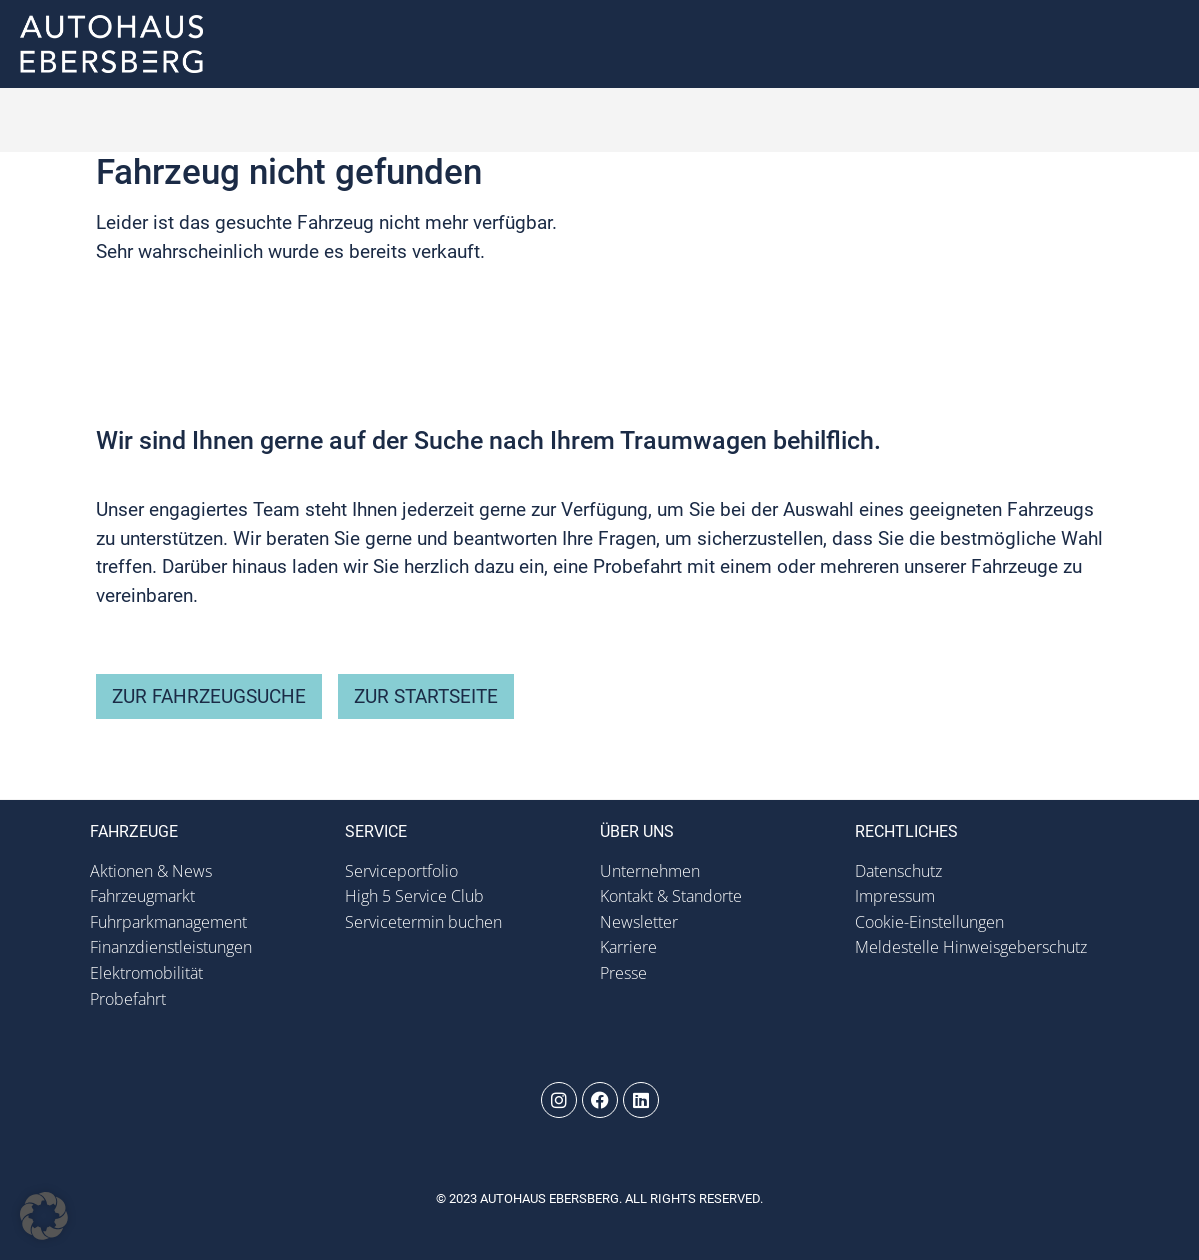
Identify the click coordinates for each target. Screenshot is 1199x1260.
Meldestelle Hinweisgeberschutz (971, 947)
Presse (623, 973)
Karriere (628, 947)
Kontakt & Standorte (671, 896)
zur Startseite (426, 696)
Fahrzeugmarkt (142, 896)
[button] (1161, 44)
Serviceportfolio (401, 871)
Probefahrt (128, 999)
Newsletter (639, 922)
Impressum (895, 896)
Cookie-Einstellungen (929, 922)
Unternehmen (650, 871)
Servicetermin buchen (423, 922)
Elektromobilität (146, 973)
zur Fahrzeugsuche (209, 696)
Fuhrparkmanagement (168, 922)
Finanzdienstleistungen (171, 947)
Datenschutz (898, 871)
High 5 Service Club (414, 896)
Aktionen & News (151, 871)
